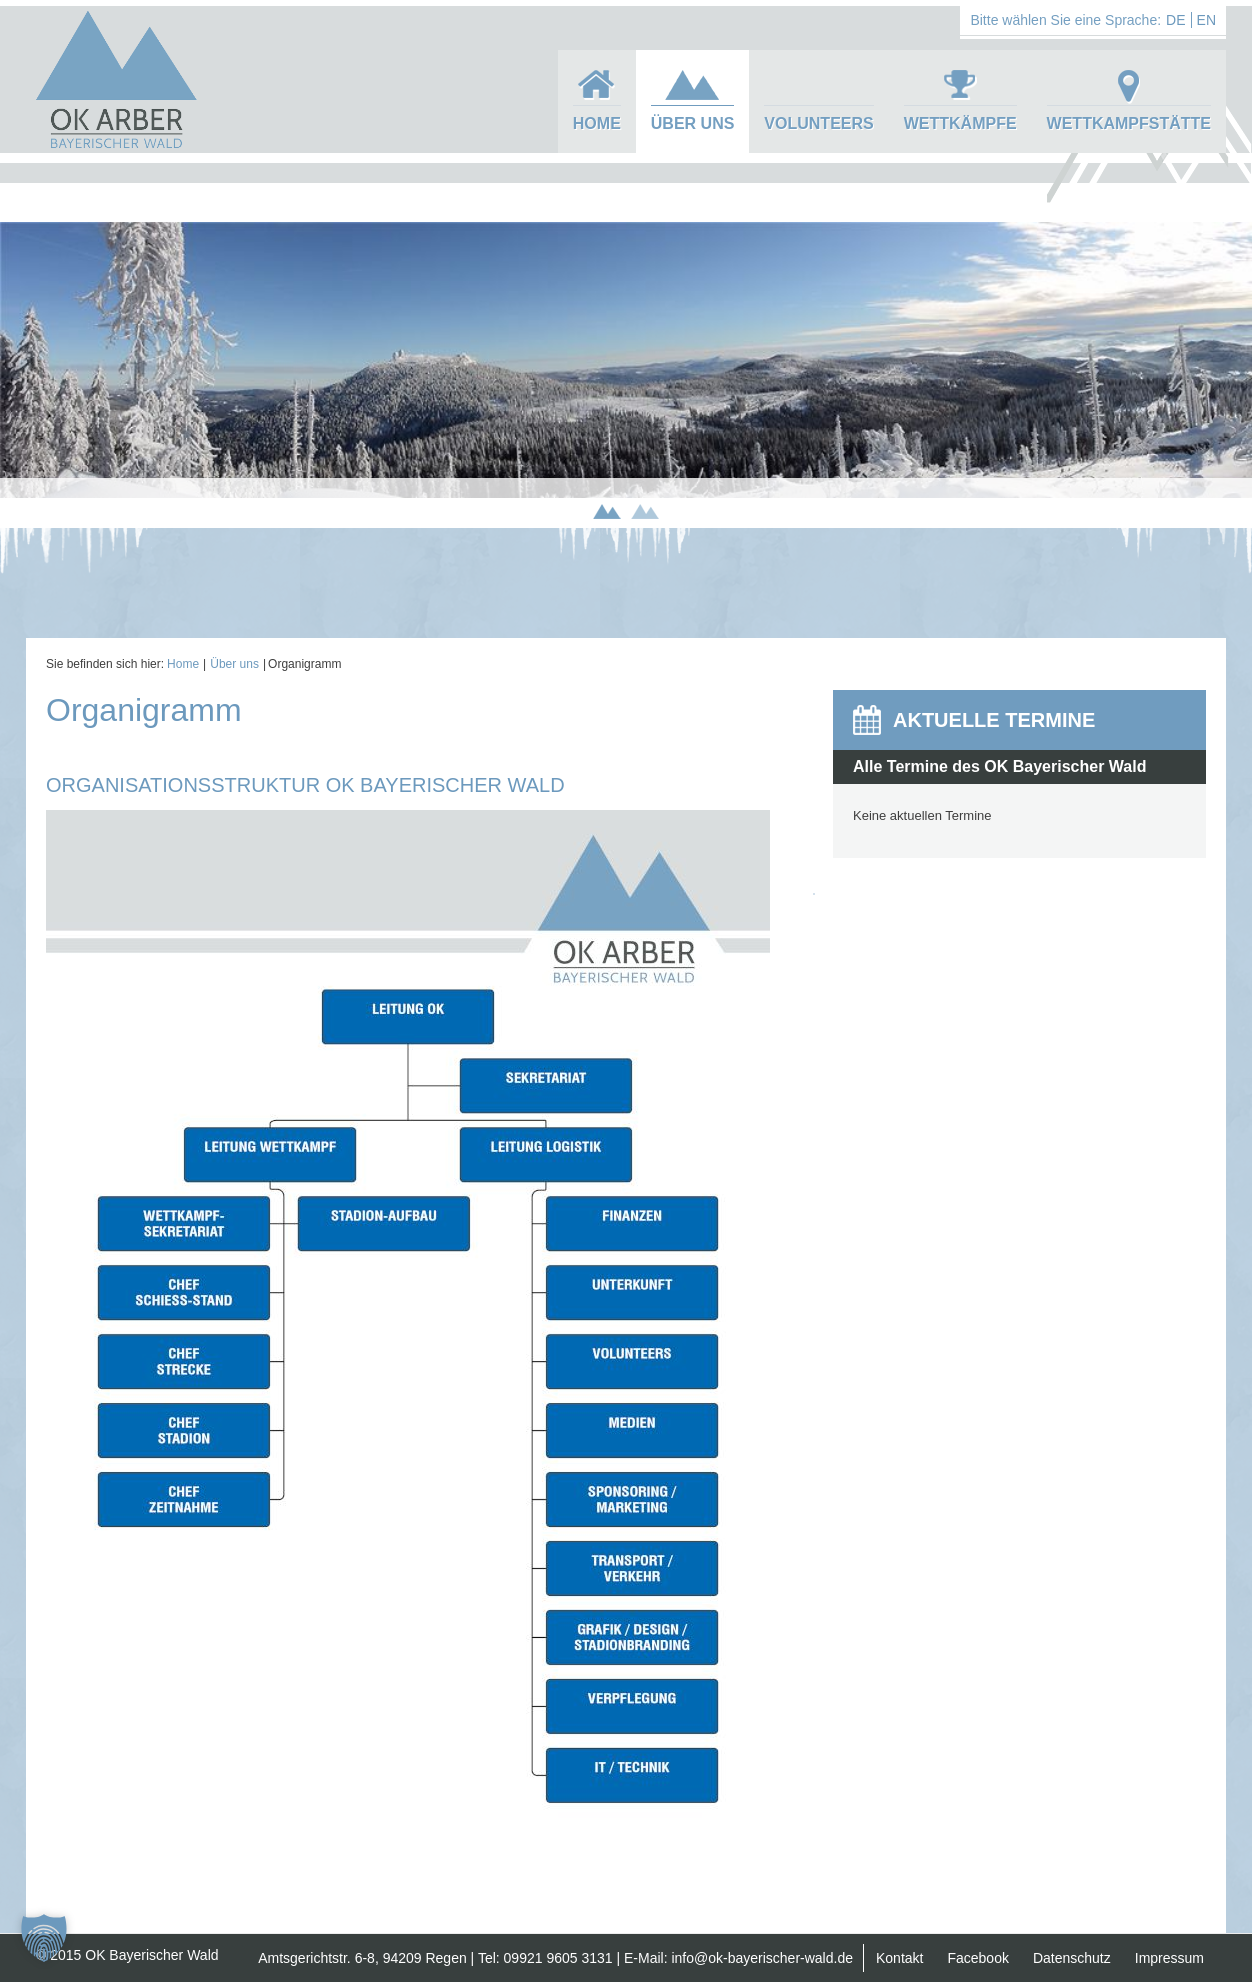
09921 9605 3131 (558, 1958)
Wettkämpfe (960, 123)
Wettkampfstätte (1129, 123)
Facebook (977, 1958)
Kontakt (899, 1958)
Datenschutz (1072, 1958)
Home (597, 123)
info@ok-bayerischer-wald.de (762, 1958)
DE (1175, 20)
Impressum (1169, 1958)
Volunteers (818, 123)
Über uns (693, 123)
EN (1206, 20)
